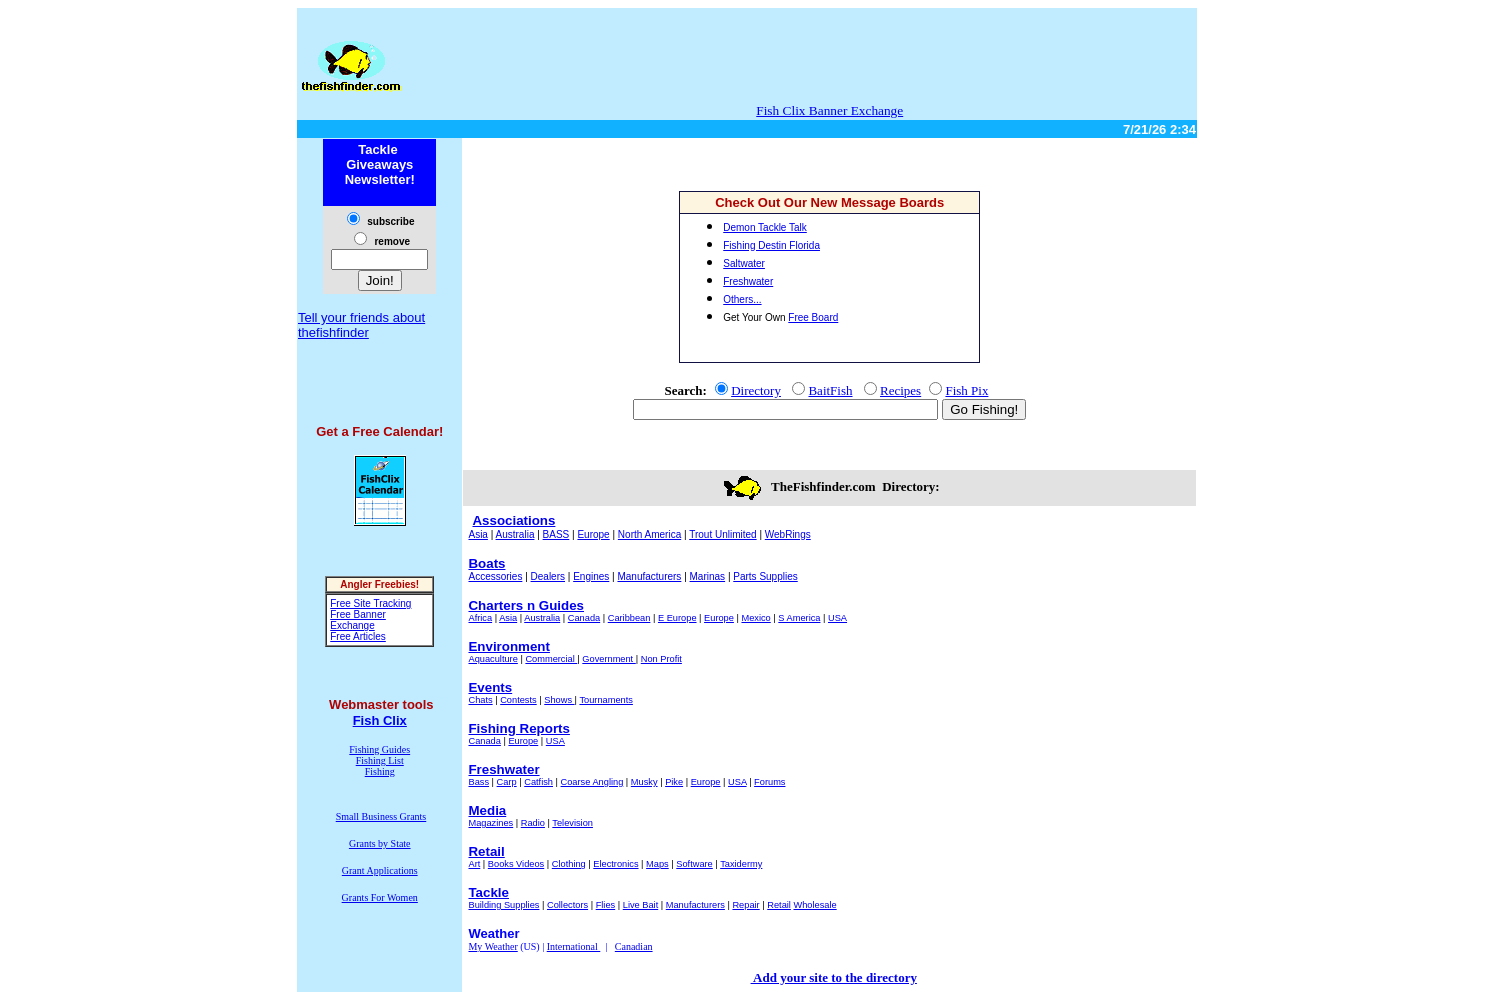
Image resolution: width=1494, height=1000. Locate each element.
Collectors (567, 905)
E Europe (677, 618)
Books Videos (516, 864)
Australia (515, 534)
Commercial (551, 659)
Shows (559, 700)
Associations (513, 520)
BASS (556, 534)
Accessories (495, 576)
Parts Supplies (765, 576)
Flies (606, 905)
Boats (486, 563)
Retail (486, 851)
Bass (478, 782)
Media (487, 810)
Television (572, 823)
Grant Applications (380, 870)
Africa (480, 618)
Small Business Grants (381, 816)
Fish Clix (380, 720)
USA (837, 618)
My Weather (492, 946)
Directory (756, 390)
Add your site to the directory (834, 977)
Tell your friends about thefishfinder (361, 325)
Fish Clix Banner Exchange (829, 110)
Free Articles (358, 636)
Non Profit (661, 659)
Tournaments (605, 700)
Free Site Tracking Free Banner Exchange (370, 614)
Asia (477, 534)
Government (608, 659)
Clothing (569, 864)
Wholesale (814, 905)
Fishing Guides (379, 749)
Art (474, 864)
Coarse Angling (592, 782)
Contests (518, 700)
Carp (507, 782)
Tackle (488, 892)
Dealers (548, 576)
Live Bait (640, 905)
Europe (593, 534)
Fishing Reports (518, 728)
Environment (508, 646)
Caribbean (629, 618)
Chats (480, 700)
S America (799, 618)
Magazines (490, 823)
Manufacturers (649, 576)
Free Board (813, 317)
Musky (644, 782)
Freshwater (503, 769)
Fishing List (380, 760)
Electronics (615, 864)
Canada (584, 618)
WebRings (788, 534)
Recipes (900, 390)
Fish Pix (966, 390)
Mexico (755, 618)
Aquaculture (492, 659)
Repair (745, 905)
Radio (533, 823)
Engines (591, 576)
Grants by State (380, 843)
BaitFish (830, 390)
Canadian (634, 946)
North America (649, 534)
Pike (674, 782)
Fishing (380, 771)
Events (490, 687)
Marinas (708, 576)
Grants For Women (380, 897)
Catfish (538, 782)
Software (694, 864)
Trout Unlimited (722, 534)
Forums (769, 782)
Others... (742, 299)
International (574, 946)
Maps (657, 864)
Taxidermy (741, 864)
